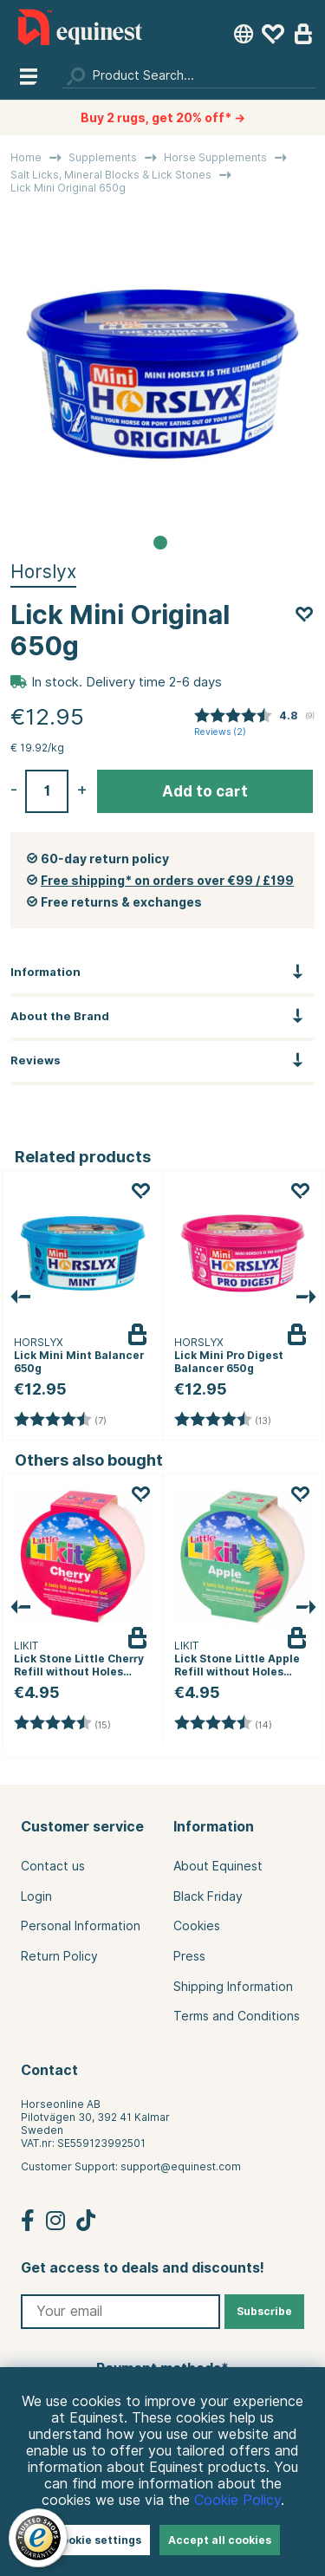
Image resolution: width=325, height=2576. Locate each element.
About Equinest (218, 1866)
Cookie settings (97, 2540)
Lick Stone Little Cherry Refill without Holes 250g (79, 1671)
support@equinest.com (180, 2166)
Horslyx (43, 571)
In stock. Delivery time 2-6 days (126, 682)
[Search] (188, 75)
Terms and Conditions (236, 2016)
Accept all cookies (219, 2540)
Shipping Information (233, 1987)
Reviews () (220, 732)
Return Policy (59, 1956)
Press (189, 1956)
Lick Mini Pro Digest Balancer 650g (228, 1362)
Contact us (53, 1866)
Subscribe (264, 2311)
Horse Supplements (215, 157)
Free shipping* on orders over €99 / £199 (167, 881)
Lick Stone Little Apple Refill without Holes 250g (237, 1671)
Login (36, 1896)
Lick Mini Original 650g (68, 187)
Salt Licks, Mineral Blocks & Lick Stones (110, 174)
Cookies (196, 1926)
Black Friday (208, 1896)
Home (26, 157)
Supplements (102, 157)
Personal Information (80, 1926)
